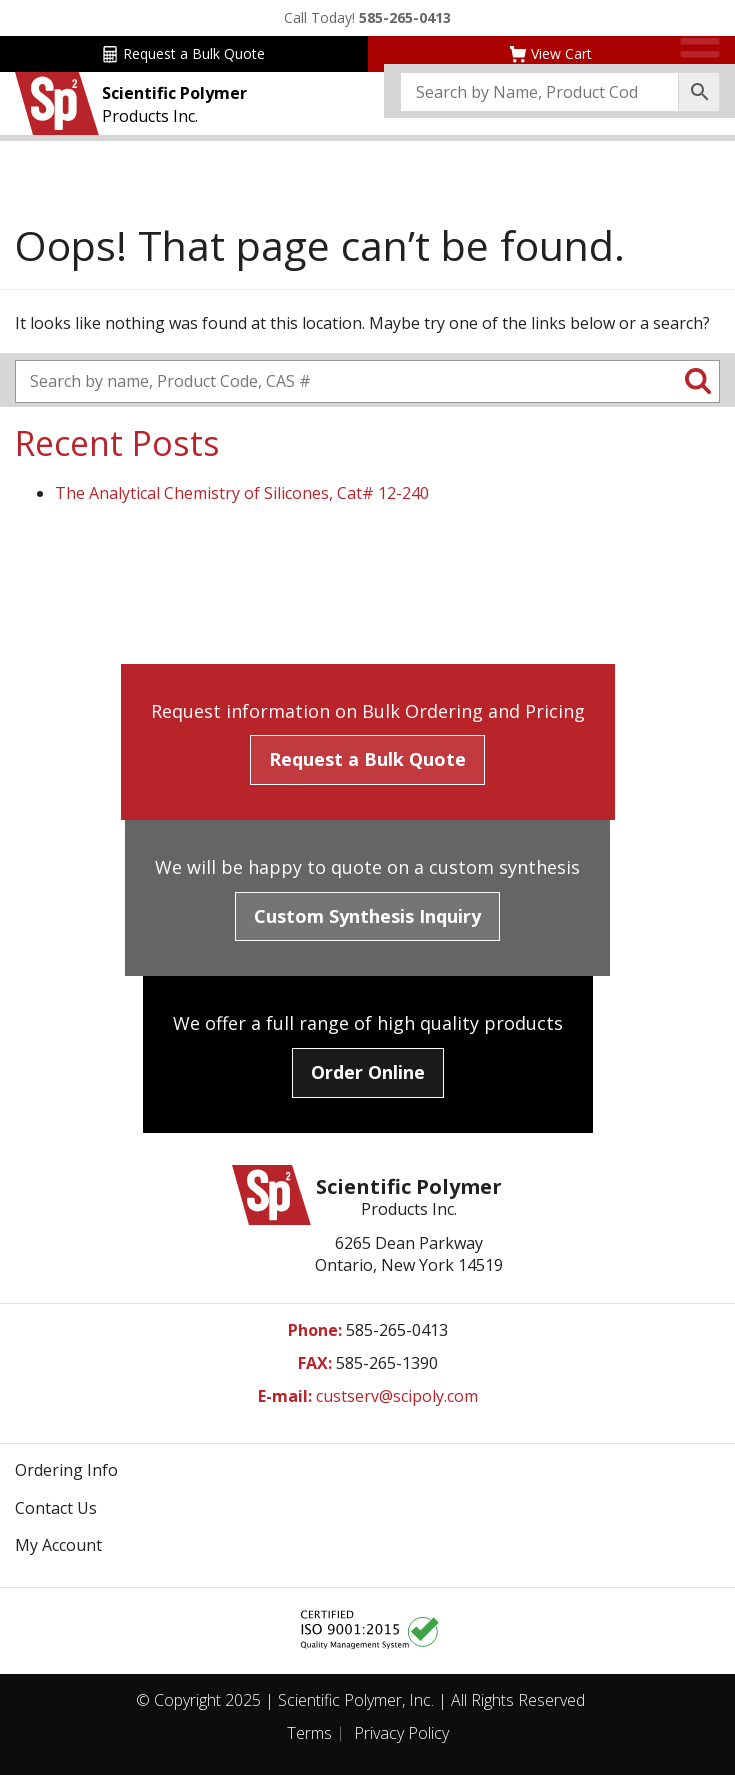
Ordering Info (66, 1470)
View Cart (551, 53)
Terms (309, 1733)
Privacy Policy (401, 1733)
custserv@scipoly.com (397, 1396)
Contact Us (56, 1508)
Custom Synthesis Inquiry (367, 916)
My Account (58, 1545)
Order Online (368, 1072)
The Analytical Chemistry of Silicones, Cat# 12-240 (242, 493)
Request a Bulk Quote (183, 53)
